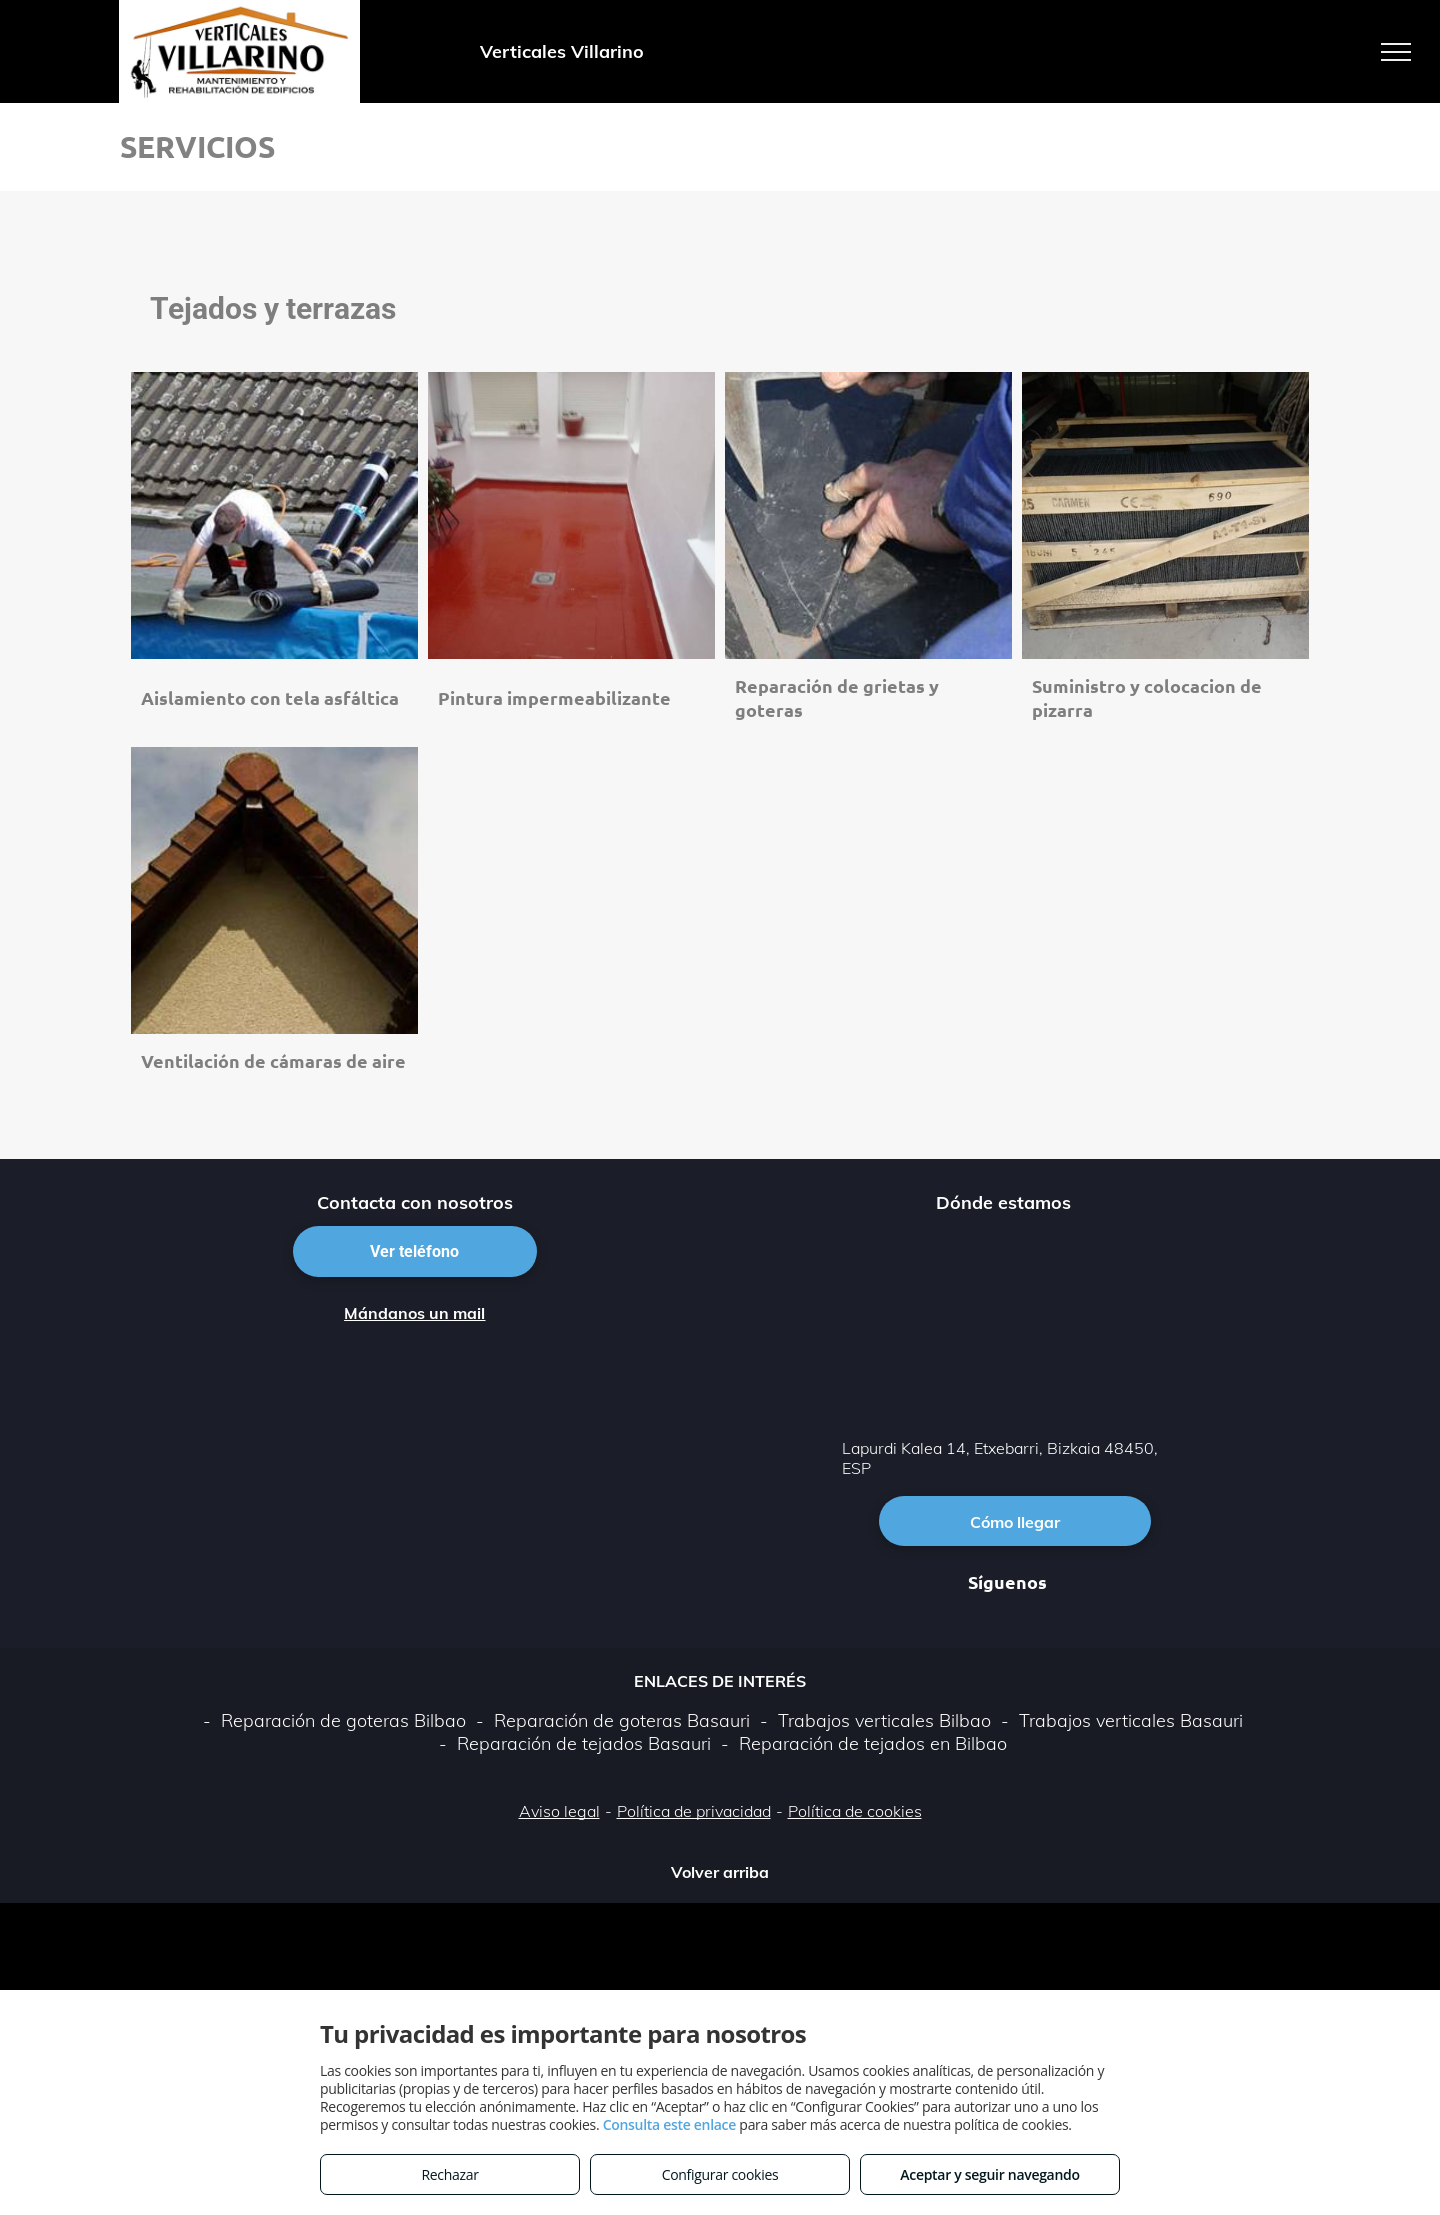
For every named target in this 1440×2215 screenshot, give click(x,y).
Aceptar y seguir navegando (989, 2174)
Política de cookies (855, 1811)
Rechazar (449, 2174)
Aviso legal (559, 1811)
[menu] (1396, 52)
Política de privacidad (694, 1811)
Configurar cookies (720, 2174)
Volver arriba (720, 1872)
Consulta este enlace (669, 2124)
